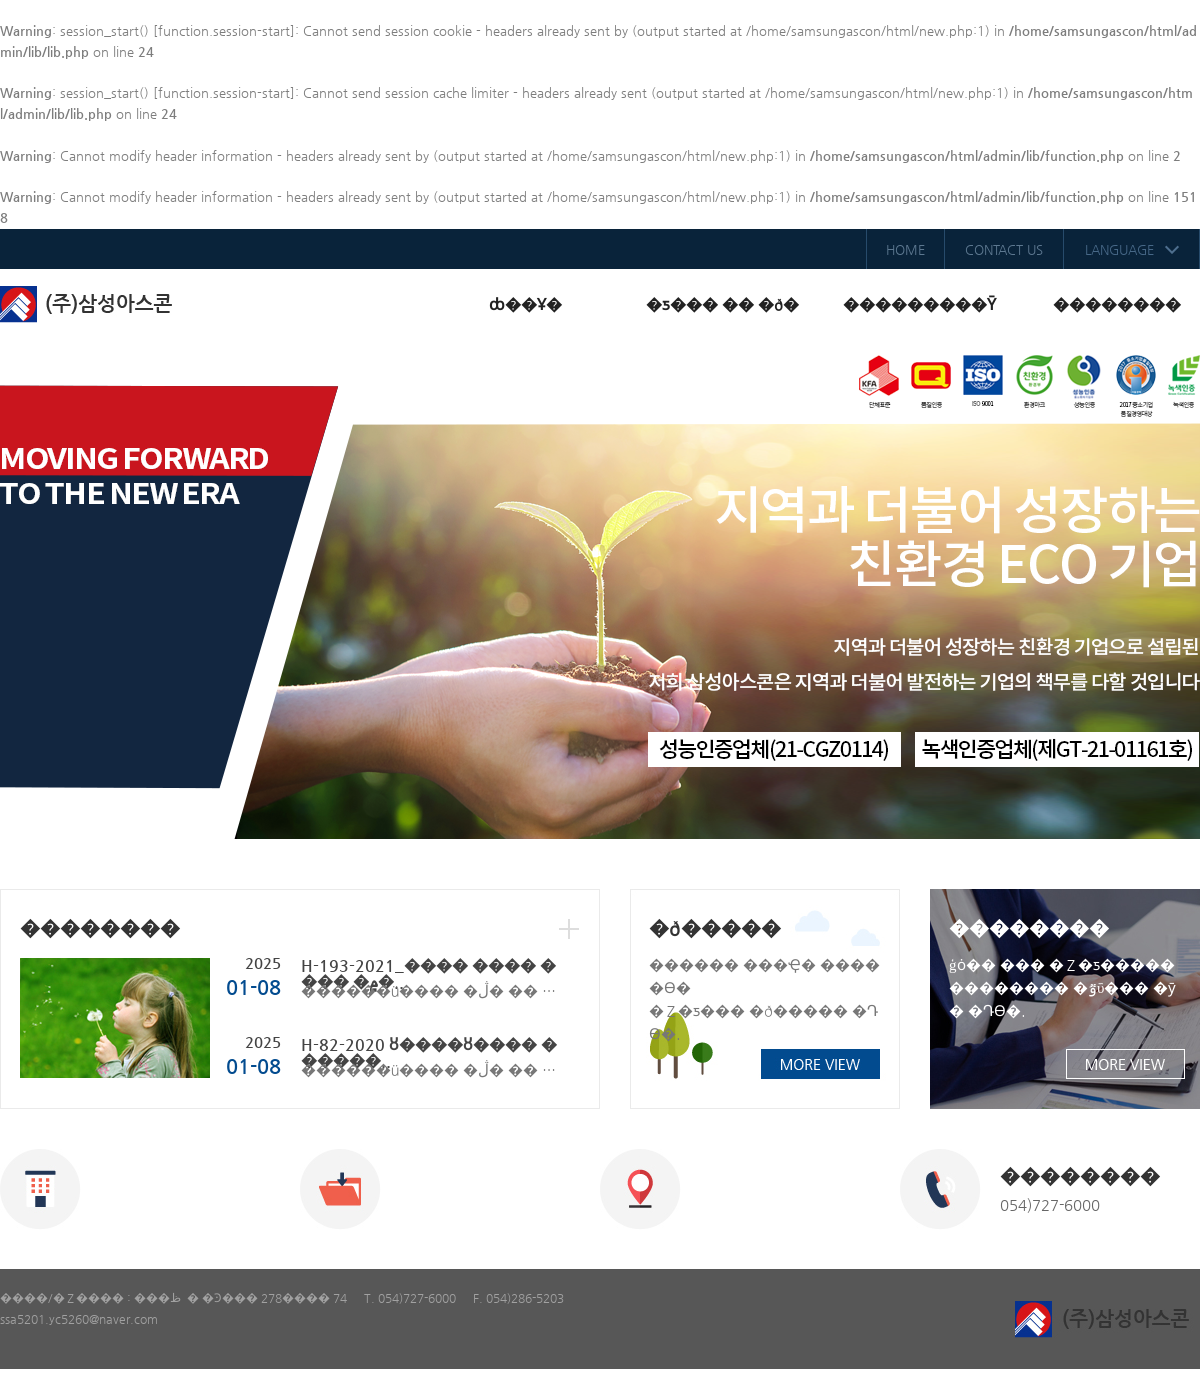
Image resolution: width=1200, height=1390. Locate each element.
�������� (1117, 304)
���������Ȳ (919, 304)
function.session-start (224, 30)
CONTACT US (1004, 249)
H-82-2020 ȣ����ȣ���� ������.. (429, 1052)
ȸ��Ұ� (525, 304)
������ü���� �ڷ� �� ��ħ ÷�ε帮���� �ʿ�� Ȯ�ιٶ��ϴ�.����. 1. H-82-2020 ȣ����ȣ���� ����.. (432, 1069)
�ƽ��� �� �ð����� (722, 317)
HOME (905, 249)
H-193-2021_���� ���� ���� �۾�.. (428, 973)
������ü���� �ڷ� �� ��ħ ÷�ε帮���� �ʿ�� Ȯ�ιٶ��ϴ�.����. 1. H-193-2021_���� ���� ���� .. (432, 990)
